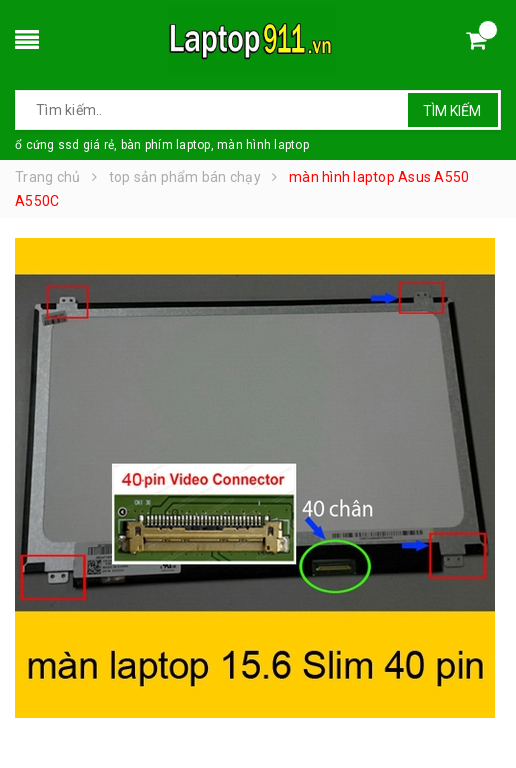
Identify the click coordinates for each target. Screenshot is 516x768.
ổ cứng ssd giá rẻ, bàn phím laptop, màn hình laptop (162, 145)
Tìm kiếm (452, 111)
